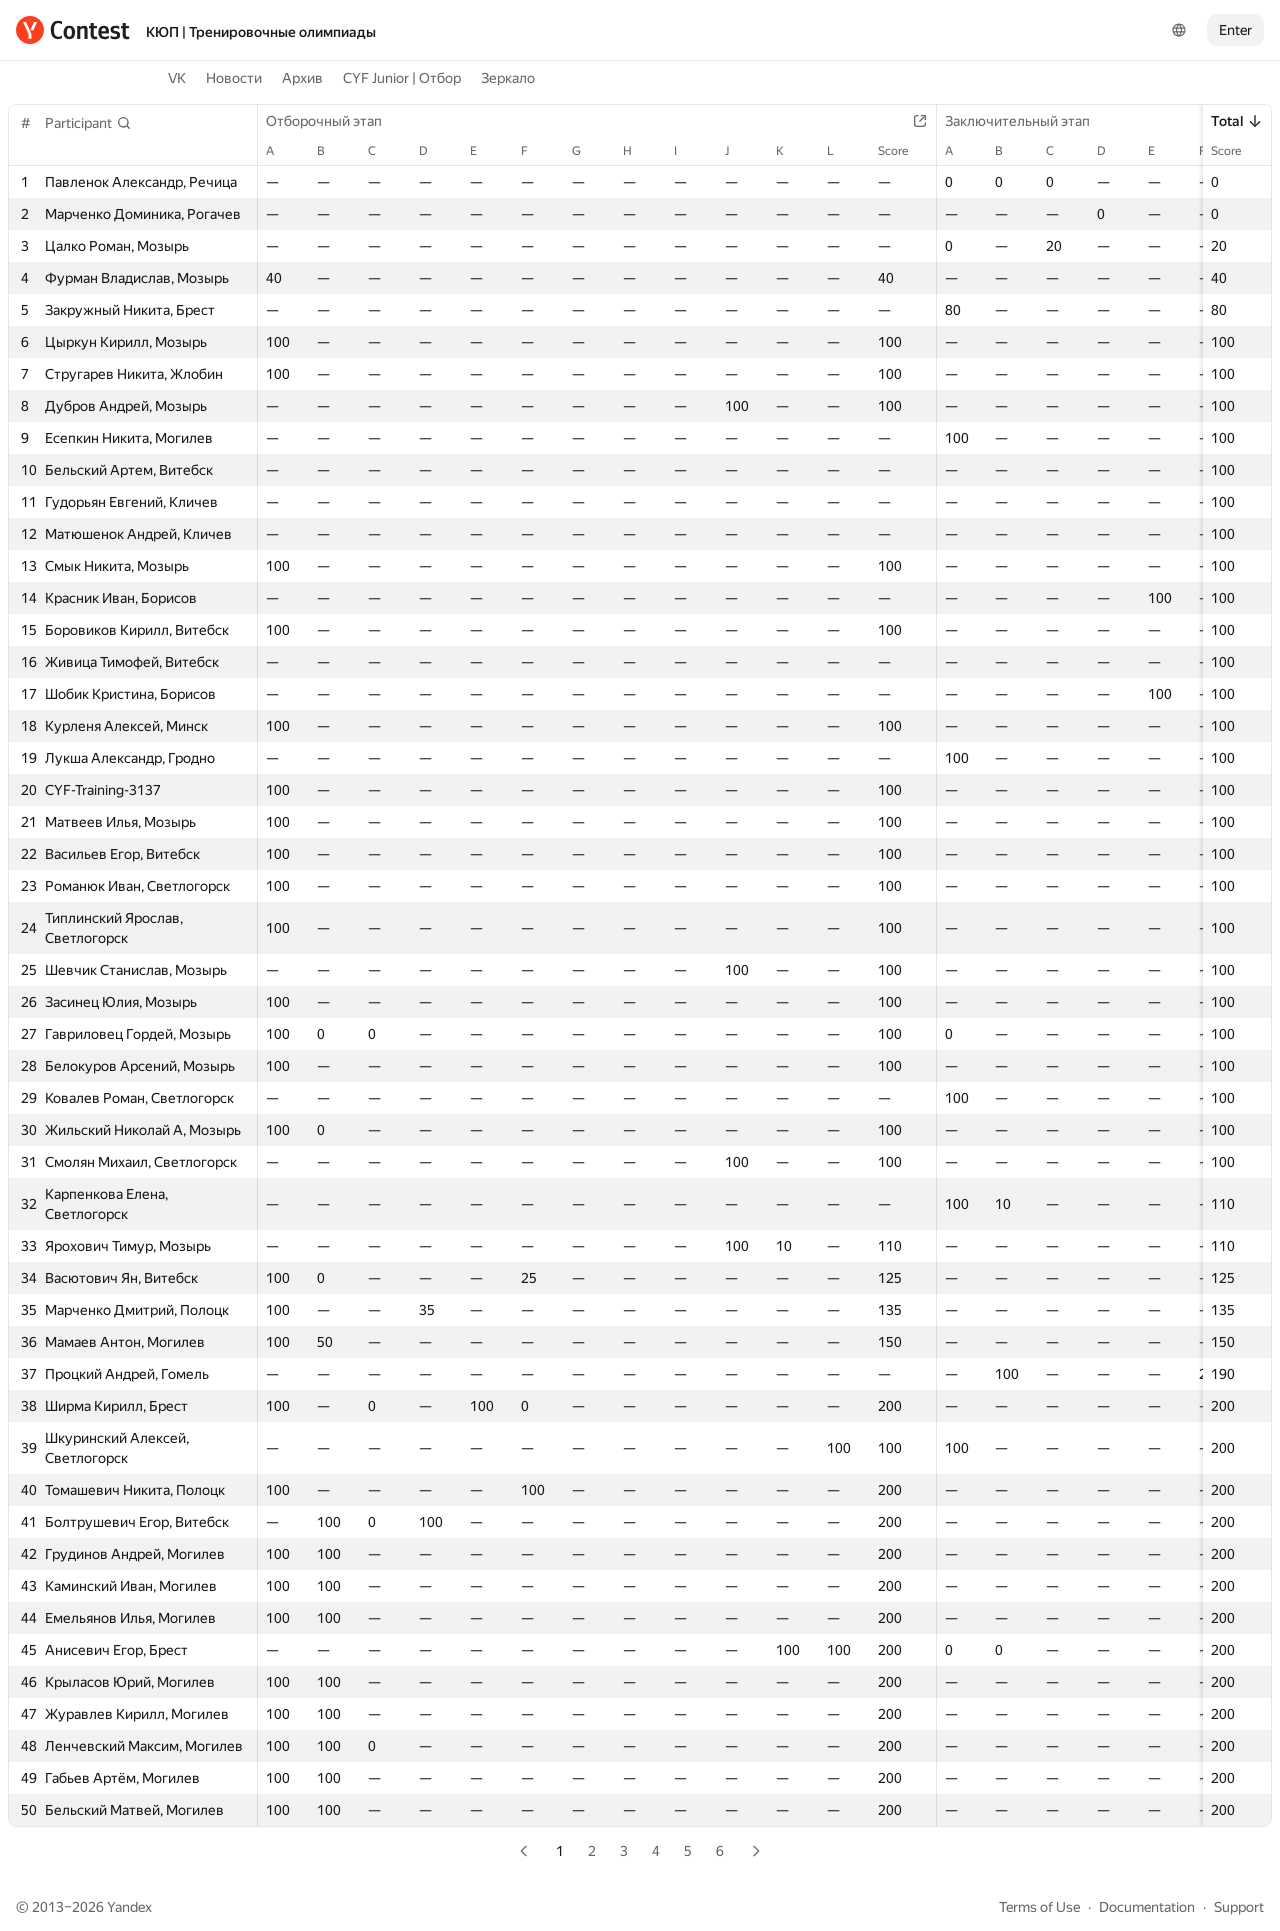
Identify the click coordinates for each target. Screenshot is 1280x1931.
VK (177, 78)
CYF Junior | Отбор (402, 78)
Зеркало (508, 78)
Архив (302, 78)
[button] (88, 123)
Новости (234, 78)
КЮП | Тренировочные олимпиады (261, 32)
